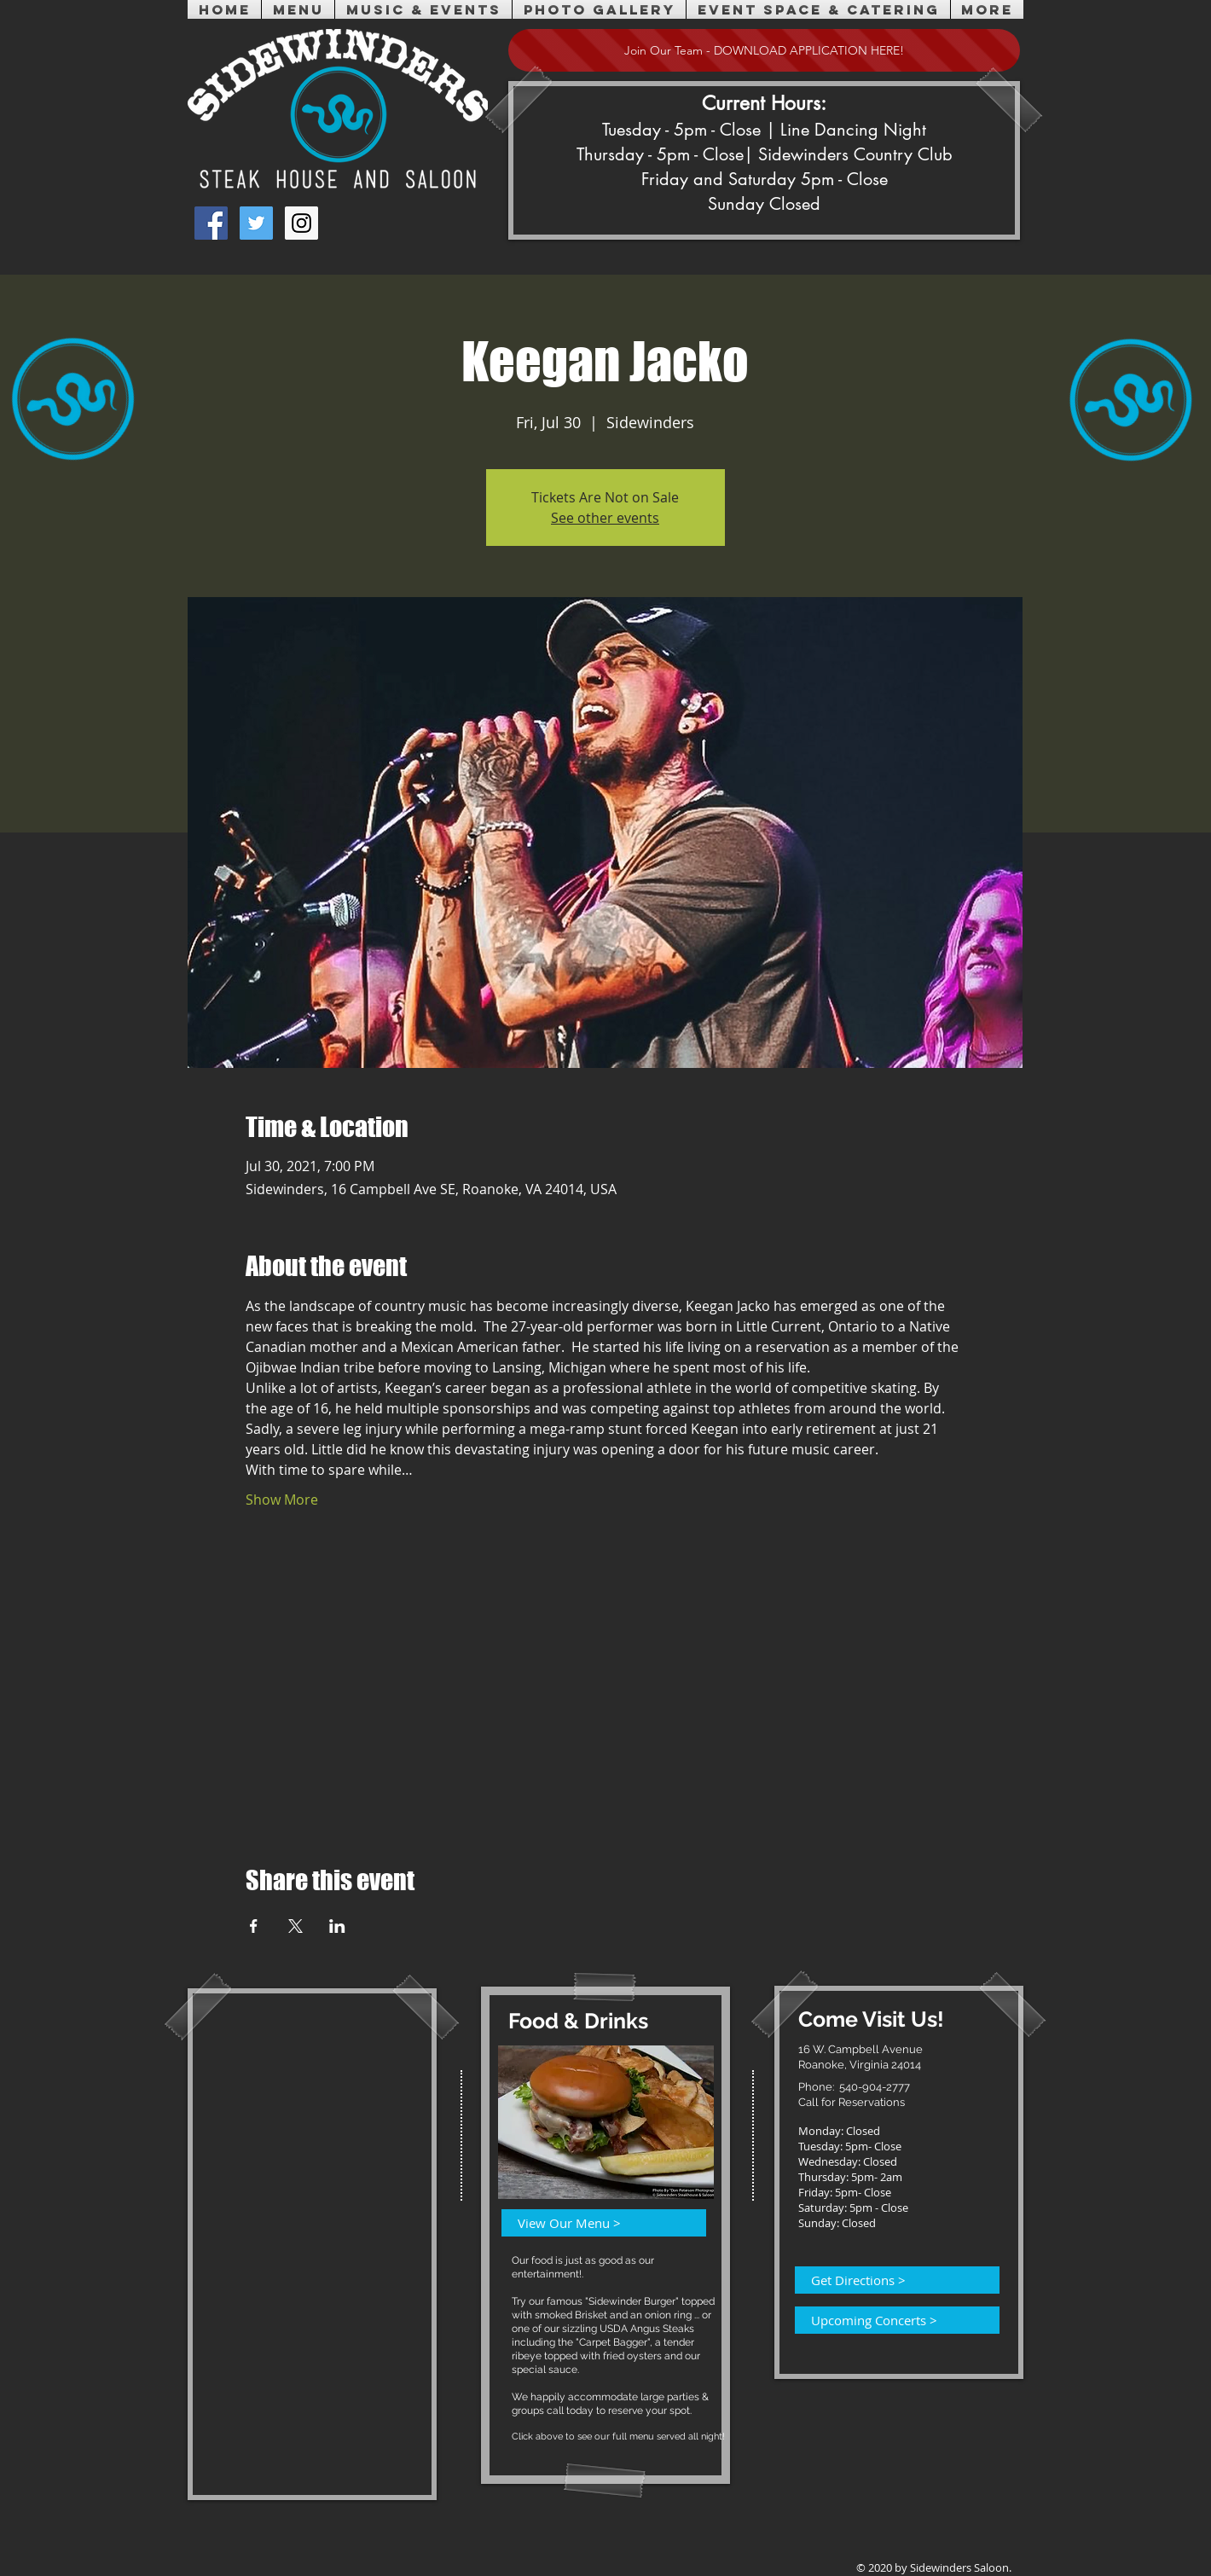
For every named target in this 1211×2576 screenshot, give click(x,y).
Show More (282, 1499)
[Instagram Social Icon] (301, 223)
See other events (605, 517)
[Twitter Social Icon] (256, 223)
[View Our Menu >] (593, 2222)
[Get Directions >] (887, 2280)
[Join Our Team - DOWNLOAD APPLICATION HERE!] (764, 50)
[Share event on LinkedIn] (337, 1926)
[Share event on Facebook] (254, 1926)
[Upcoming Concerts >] (887, 2320)
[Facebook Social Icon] (211, 223)
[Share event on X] (295, 1926)
